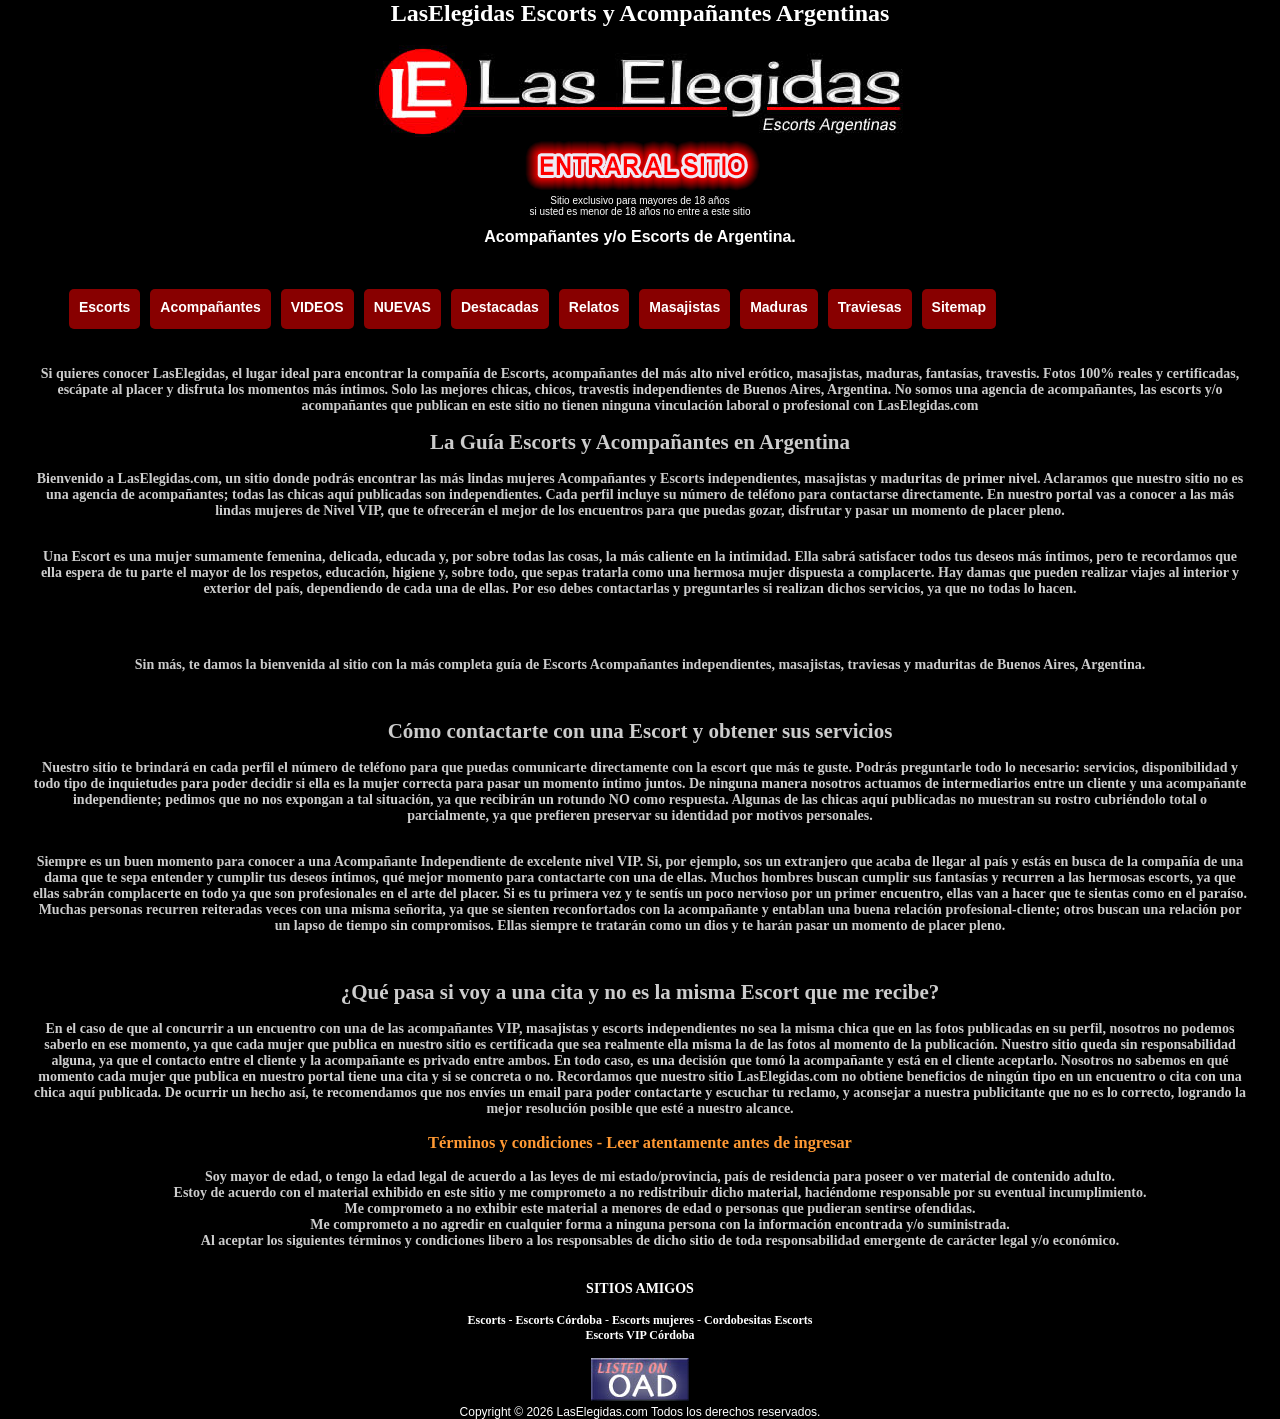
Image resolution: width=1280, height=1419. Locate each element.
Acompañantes (541, 236)
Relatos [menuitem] (594, 307)
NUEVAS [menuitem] (402, 307)
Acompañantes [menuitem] (210, 307)
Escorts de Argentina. (713, 236)
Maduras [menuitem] (779, 307)
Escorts (487, 1320)
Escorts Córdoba (559, 1320)
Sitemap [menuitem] (959, 307)
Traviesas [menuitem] (870, 307)
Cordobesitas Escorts (758, 1320)
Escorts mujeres (653, 1320)
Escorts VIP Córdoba (639, 1335)
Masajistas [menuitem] (684, 307)
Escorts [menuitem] (104, 307)
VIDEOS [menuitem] (317, 307)
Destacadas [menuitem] (500, 307)
